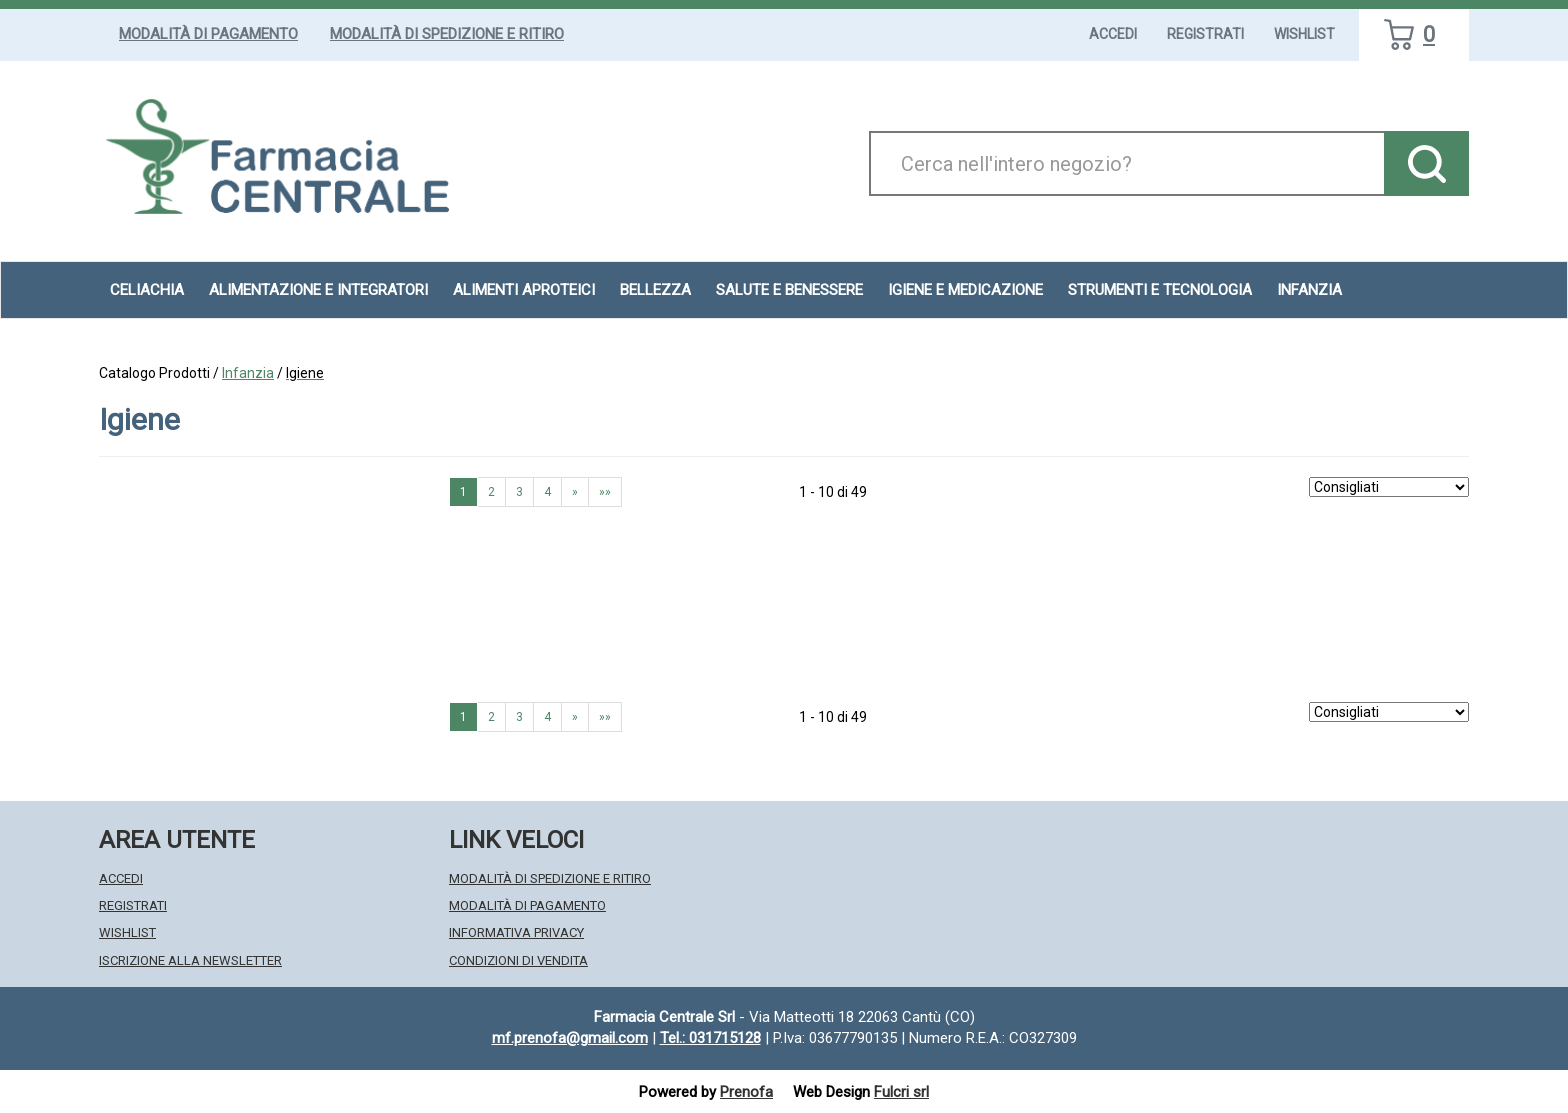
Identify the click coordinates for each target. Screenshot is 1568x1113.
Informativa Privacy (516, 932)
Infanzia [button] (1309, 290)
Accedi (1113, 34)
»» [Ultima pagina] (605, 492)
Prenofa (746, 1092)
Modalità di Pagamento (208, 34)
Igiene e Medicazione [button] (965, 290)
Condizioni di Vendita (518, 960)
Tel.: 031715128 (710, 1038)
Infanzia (248, 373)
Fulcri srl (901, 1092)
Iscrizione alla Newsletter (190, 960)
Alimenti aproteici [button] (524, 290)
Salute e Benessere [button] (789, 290)
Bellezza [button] (655, 290)
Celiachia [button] (147, 290)
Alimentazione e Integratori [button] (318, 290)
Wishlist (1304, 34)
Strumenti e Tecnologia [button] (1160, 290)
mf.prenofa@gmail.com (570, 1038)
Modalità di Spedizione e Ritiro (447, 34)
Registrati (1205, 34)
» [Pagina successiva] (575, 492)
